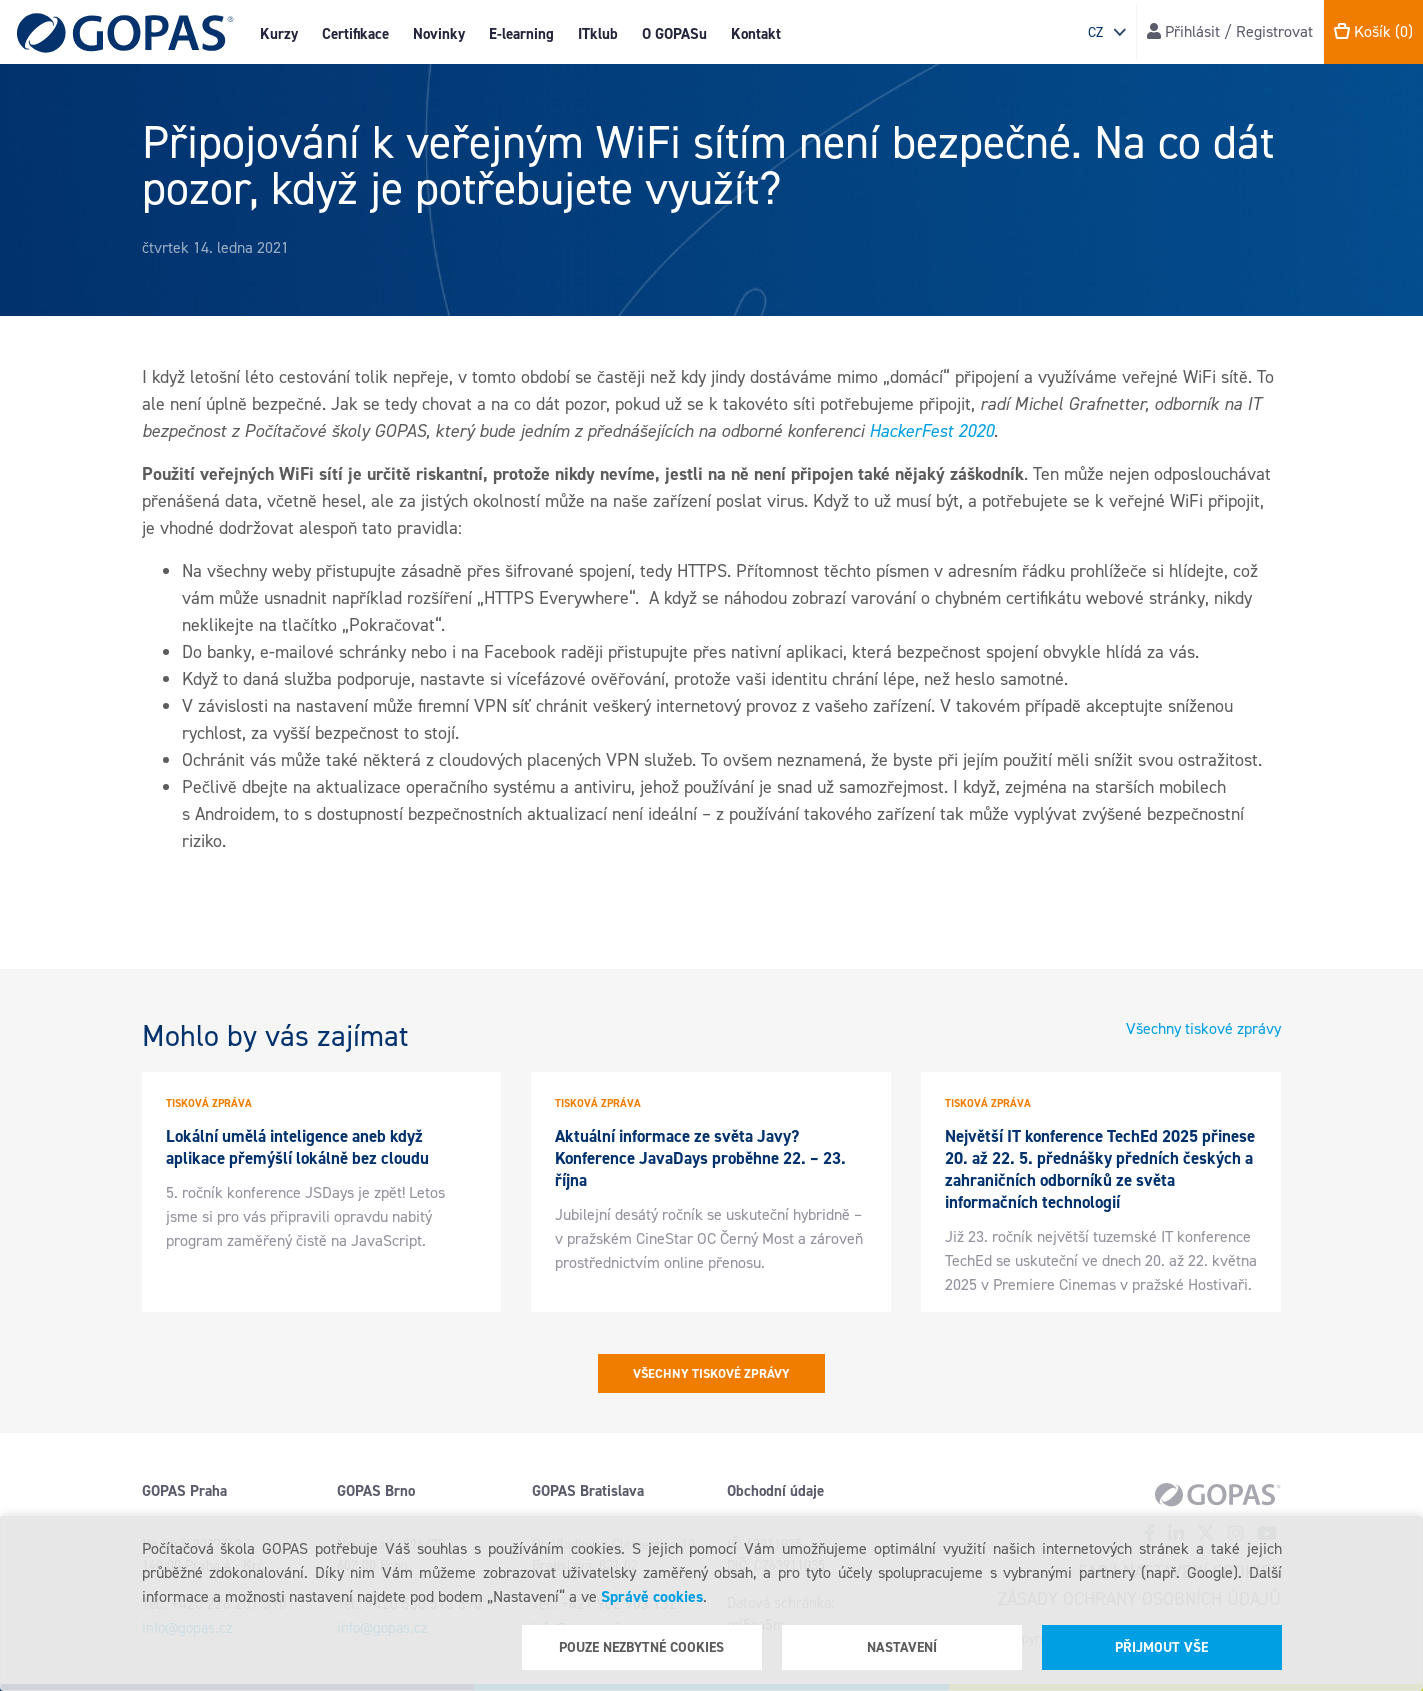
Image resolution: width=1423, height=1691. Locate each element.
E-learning (521, 34)
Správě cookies (652, 1596)
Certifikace (355, 34)
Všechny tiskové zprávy (1203, 1028)
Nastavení (902, 1647)
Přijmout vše (1161, 1647)
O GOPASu (674, 34)
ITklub (598, 34)
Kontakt (756, 34)
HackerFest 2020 (931, 431)
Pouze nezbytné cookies (641, 1647)
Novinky (439, 34)
